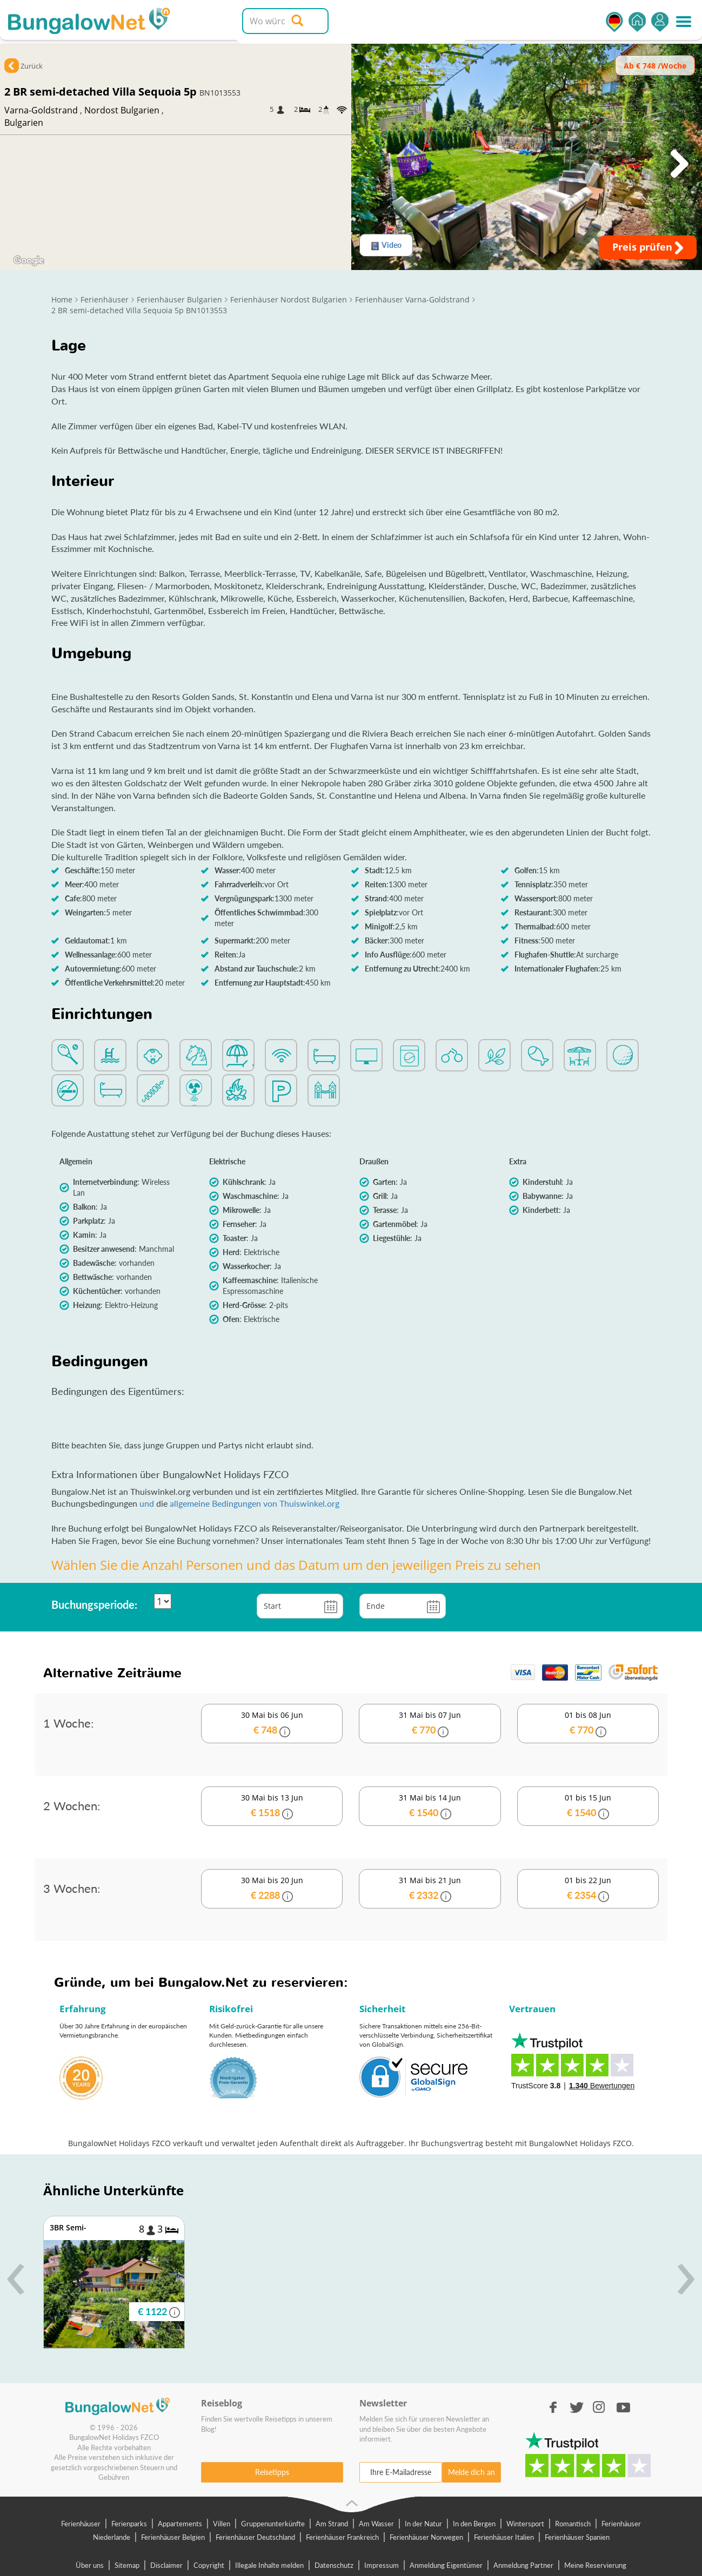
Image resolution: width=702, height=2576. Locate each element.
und (147, 1503)
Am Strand (332, 2523)
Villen (221, 2523)
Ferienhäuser (81, 2523)
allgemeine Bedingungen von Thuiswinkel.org (254, 1503)
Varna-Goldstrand (41, 110)
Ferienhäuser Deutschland (255, 2537)
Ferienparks (129, 2523)
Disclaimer (166, 2565)
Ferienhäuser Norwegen (426, 2537)
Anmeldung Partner (523, 2565)
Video (386, 245)
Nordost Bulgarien (121, 110)
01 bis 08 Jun (588, 1723)
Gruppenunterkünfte (273, 2523)
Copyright (208, 2565)
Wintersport (525, 2523)
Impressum (381, 2565)
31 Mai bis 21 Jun (429, 1889)
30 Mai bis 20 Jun (272, 1889)
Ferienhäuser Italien (504, 2537)
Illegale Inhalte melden (269, 2565)
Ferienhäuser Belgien (173, 2537)
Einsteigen (659, 22)
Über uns (90, 2565)
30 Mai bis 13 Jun (272, 1806)
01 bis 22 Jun (588, 1889)
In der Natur (423, 2523)
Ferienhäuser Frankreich (342, 2537)
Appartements (180, 2523)
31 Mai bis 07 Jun (429, 1723)
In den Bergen (474, 2523)
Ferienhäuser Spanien (577, 2537)
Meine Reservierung (595, 2565)
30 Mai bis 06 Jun (272, 1723)
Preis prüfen (647, 247)
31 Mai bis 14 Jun (429, 1806)
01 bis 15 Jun (588, 1806)
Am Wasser (376, 2523)
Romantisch (573, 2523)
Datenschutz (334, 2565)
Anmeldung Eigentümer (446, 2565)
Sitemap (127, 2565)
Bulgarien (23, 123)
